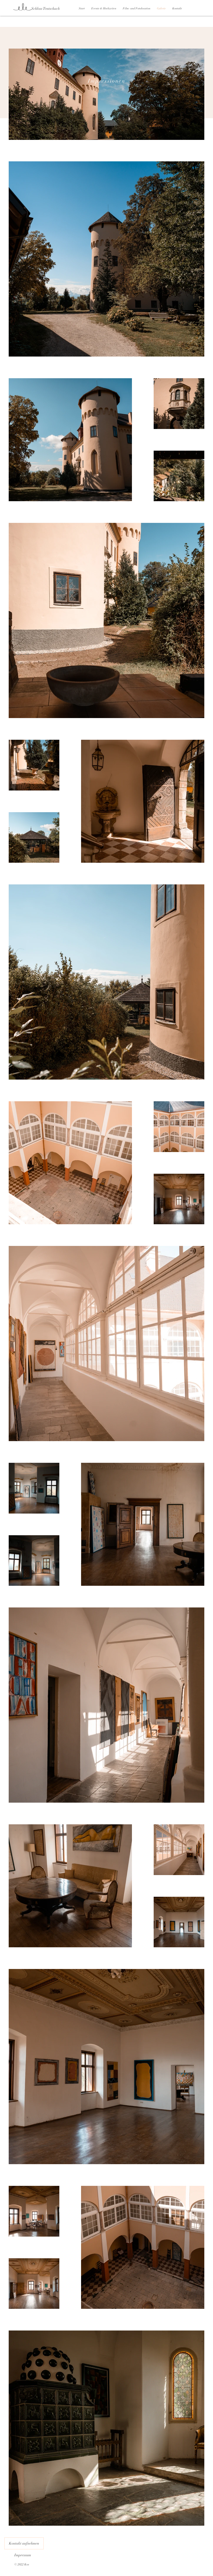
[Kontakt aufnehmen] (24, 2543)
